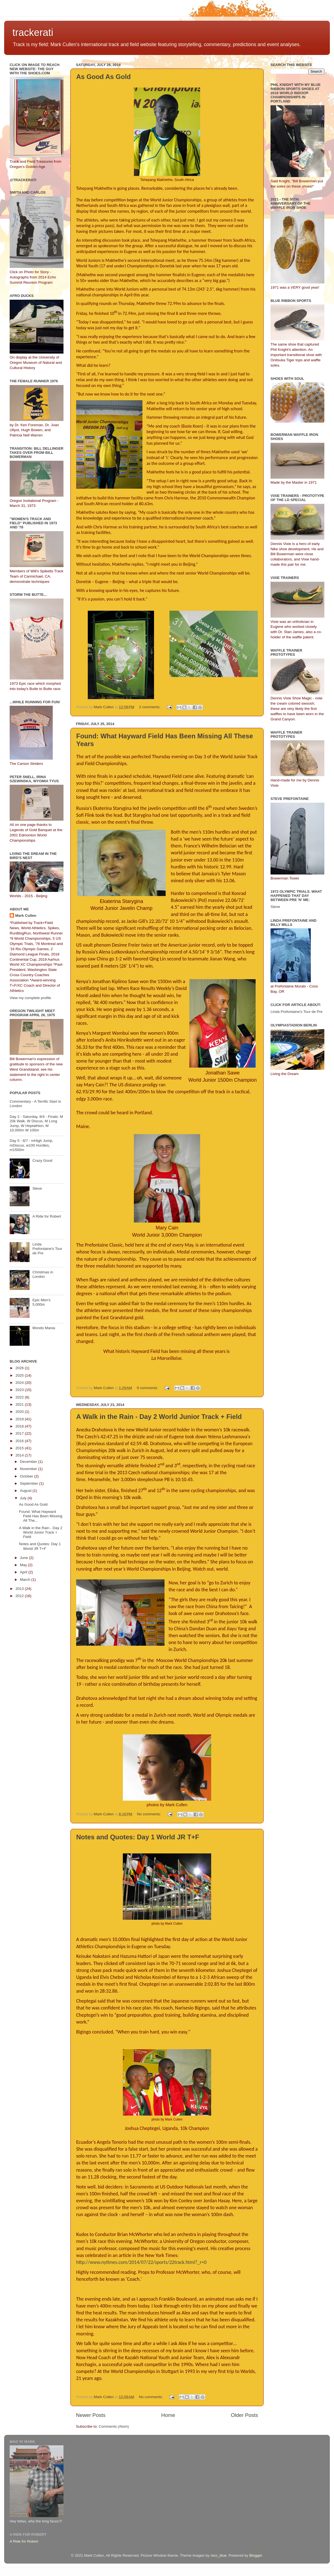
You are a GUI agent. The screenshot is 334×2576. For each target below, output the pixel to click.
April (24, 1572)
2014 (20, 1455)
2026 (20, 1368)
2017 (20, 1433)
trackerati (32, 32)
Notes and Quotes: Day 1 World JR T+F (137, 1837)
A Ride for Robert (46, 1216)
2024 (20, 1383)
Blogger (255, 2555)
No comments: (149, 1814)
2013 (20, 1589)
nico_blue (219, 2555)
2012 (20, 1596)
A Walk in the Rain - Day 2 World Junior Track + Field (159, 1416)
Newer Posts (90, 2415)
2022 (20, 1397)
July (24, 1498)
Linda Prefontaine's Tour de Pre (47, 1248)
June (24, 1558)
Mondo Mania (43, 1328)
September (29, 1483)
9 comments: (148, 1388)
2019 (20, 1419)
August (26, 1491)
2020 (20, 1412)
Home (168, 2415)
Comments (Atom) (114, 2426)
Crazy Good (42, 1160)
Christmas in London (42, 1274)
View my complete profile (30, 998)
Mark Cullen (25, 915)
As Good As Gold (103, 76)
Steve (37, 1188)
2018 (20, 1426)
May (24, 1565)
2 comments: (150, 707)
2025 (20, 1375)
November (29, 1469)
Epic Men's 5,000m (41, 1302)
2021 (20, 1404)
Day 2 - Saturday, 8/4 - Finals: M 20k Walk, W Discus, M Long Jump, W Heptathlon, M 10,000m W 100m (36, 1123)
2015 (20, 1448)
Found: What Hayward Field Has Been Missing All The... (40, 1516)
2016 (20, 1441)
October (27, 1476)
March (25, 1579)
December (29, 1462)
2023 (20, 1390)
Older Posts (244, 2415)
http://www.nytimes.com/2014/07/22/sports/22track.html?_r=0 (141, 2262)
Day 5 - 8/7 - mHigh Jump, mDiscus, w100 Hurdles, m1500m (31, 1145)
